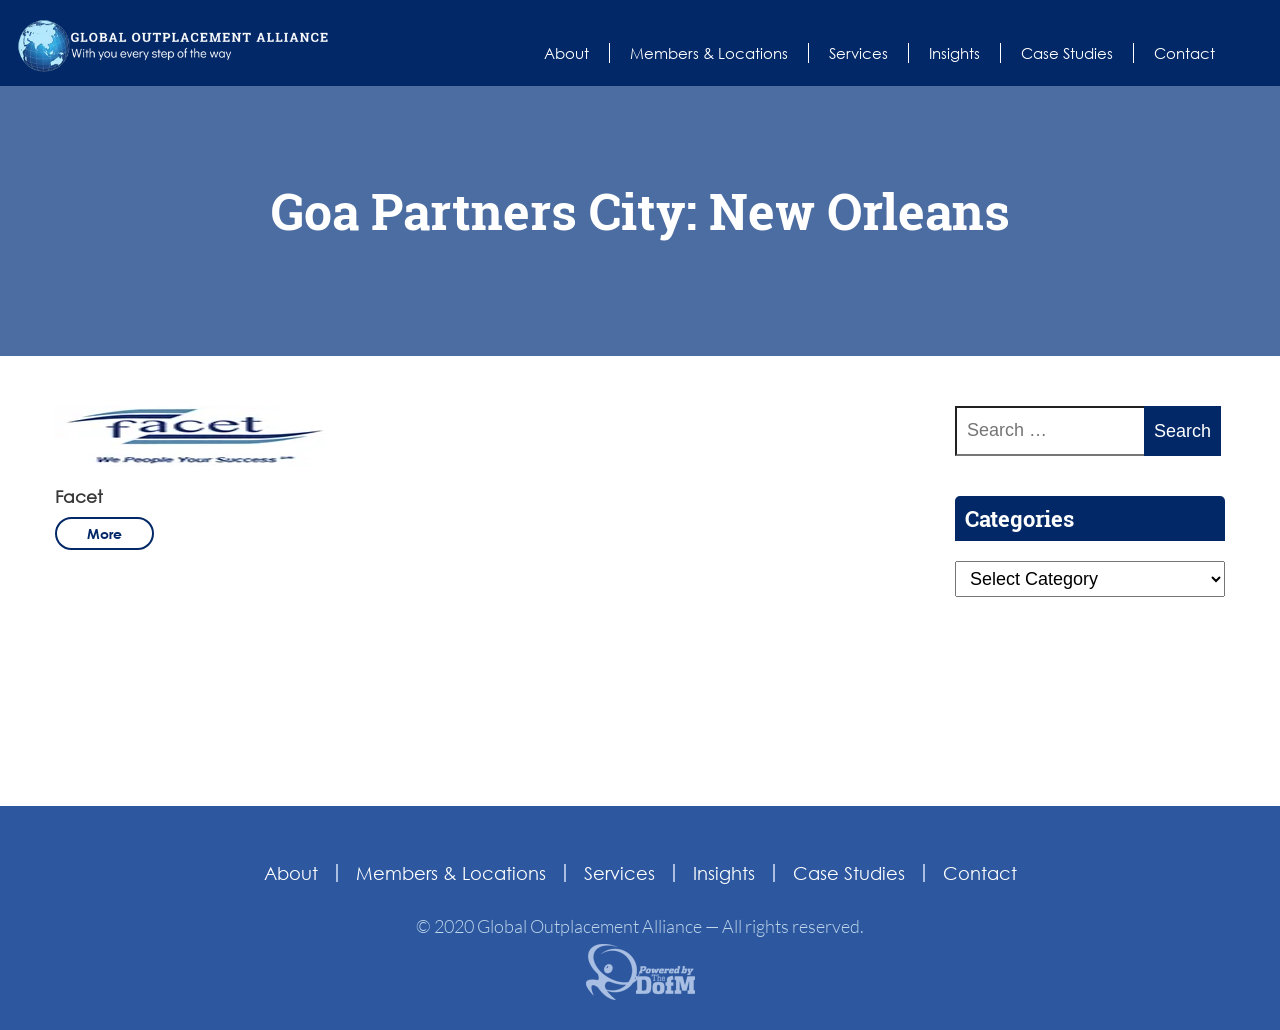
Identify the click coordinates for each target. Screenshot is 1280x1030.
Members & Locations (709, 53)
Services (858, 53)
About (566, 53)
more (104, 533)
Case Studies (1067, 53)
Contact (1184, 53)
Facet (79, 496)
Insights (954, 53)
